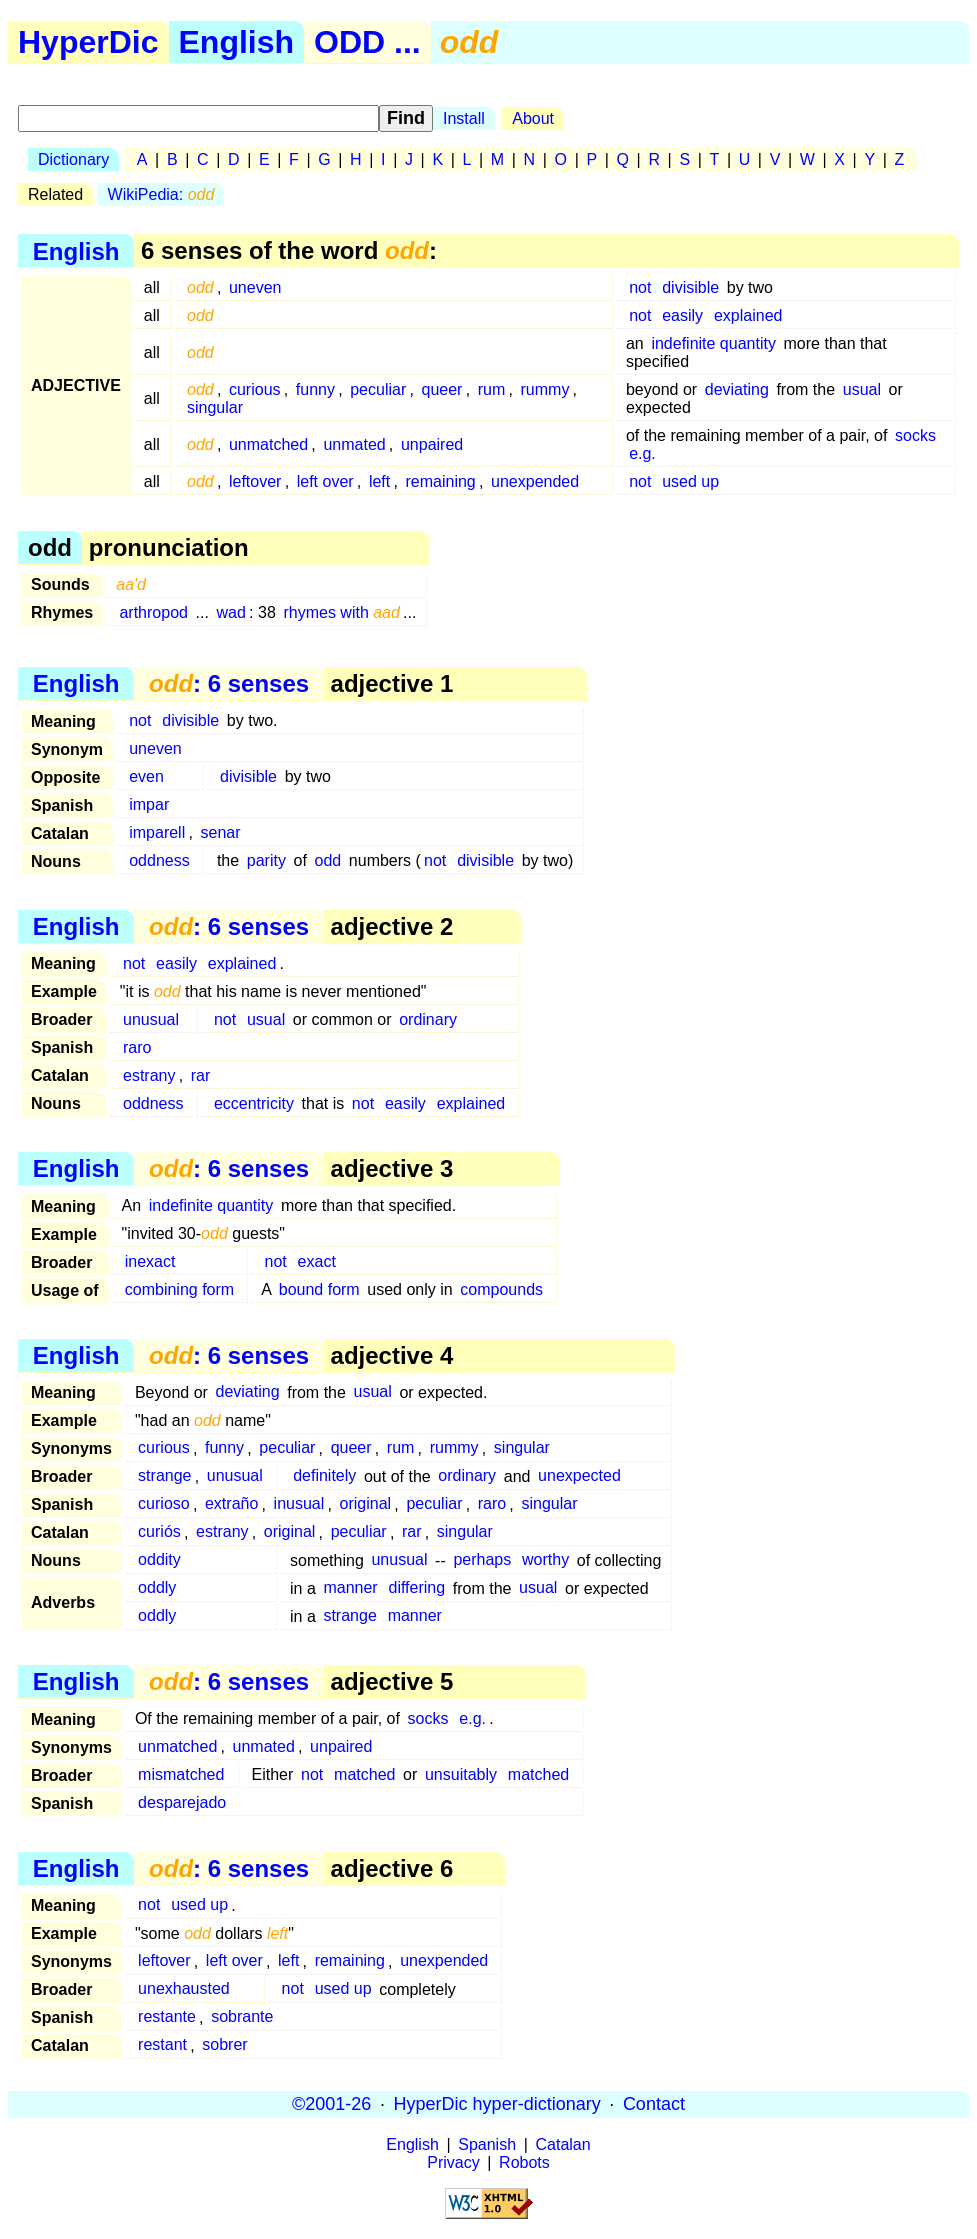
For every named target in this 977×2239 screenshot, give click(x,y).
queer (442, 389)
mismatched (181, 1774)
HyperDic (88, 42)
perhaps (482, 1560)
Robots (524, 2162)
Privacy (453, 2162)
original (366, 1504)
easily (682, 315)
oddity (159, 1560)
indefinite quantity (713, 343)
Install (464, 118)
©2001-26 (331, 2104)
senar (220, 832)
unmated (354, 444)
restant (162, 2045)
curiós (159, 1532)
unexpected (579, 1476)
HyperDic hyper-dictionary (497, 2104)
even (146, 776)
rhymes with (341, 612)
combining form (179, 1289)
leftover (255, 481)
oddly (157, 1588)
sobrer (224, 2045)
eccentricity (254, 1103)
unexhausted (184, 1989)
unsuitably (461, 1774)
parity (266, 860)
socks (915, 435)
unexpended (535, 481)
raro (137, 1047)
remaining (441, 481)
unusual (151, 1019)
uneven (255, 287)
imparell (157, 832)
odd (328, 860)
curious (255, 389)
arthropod (153, 612)
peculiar (378, 389)
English (237, 42)
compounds (501, 1289)
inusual (299, 1504)
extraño (231, 1504)
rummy (545, 389)
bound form (319, 1289)
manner (350, 1588)
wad (231, 612)
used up (690, 481)
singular (215, 407)
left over (325, 481)
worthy (545, 1560)
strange (164, 1476)
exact (317, 1261)
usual (862, 389)
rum (492, 389)
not (640, 287)
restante (167, 2017)
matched (364, 1774)
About (533, 118)
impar (149, 804)
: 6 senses (229, 683)
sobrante (242, 2017)
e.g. (642, 453)
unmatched (268, 444)
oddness (159, 860)
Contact (654, 2104)
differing (417, 1588)
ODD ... (367, 42)
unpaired (432, 444)
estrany (149, 1075)
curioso (164, 1504)
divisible (690, 287)
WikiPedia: (161, 194)
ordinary (428, 1019)
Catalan (563, 2144)
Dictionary (73, 159)
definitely (324, 1476)
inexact (150, 1261)
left (379, 481)
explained (748, 315)
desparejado (182, 1802)
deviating (737, 389)
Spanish (487, 2144)
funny (315, 389)
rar (201, 1075)
